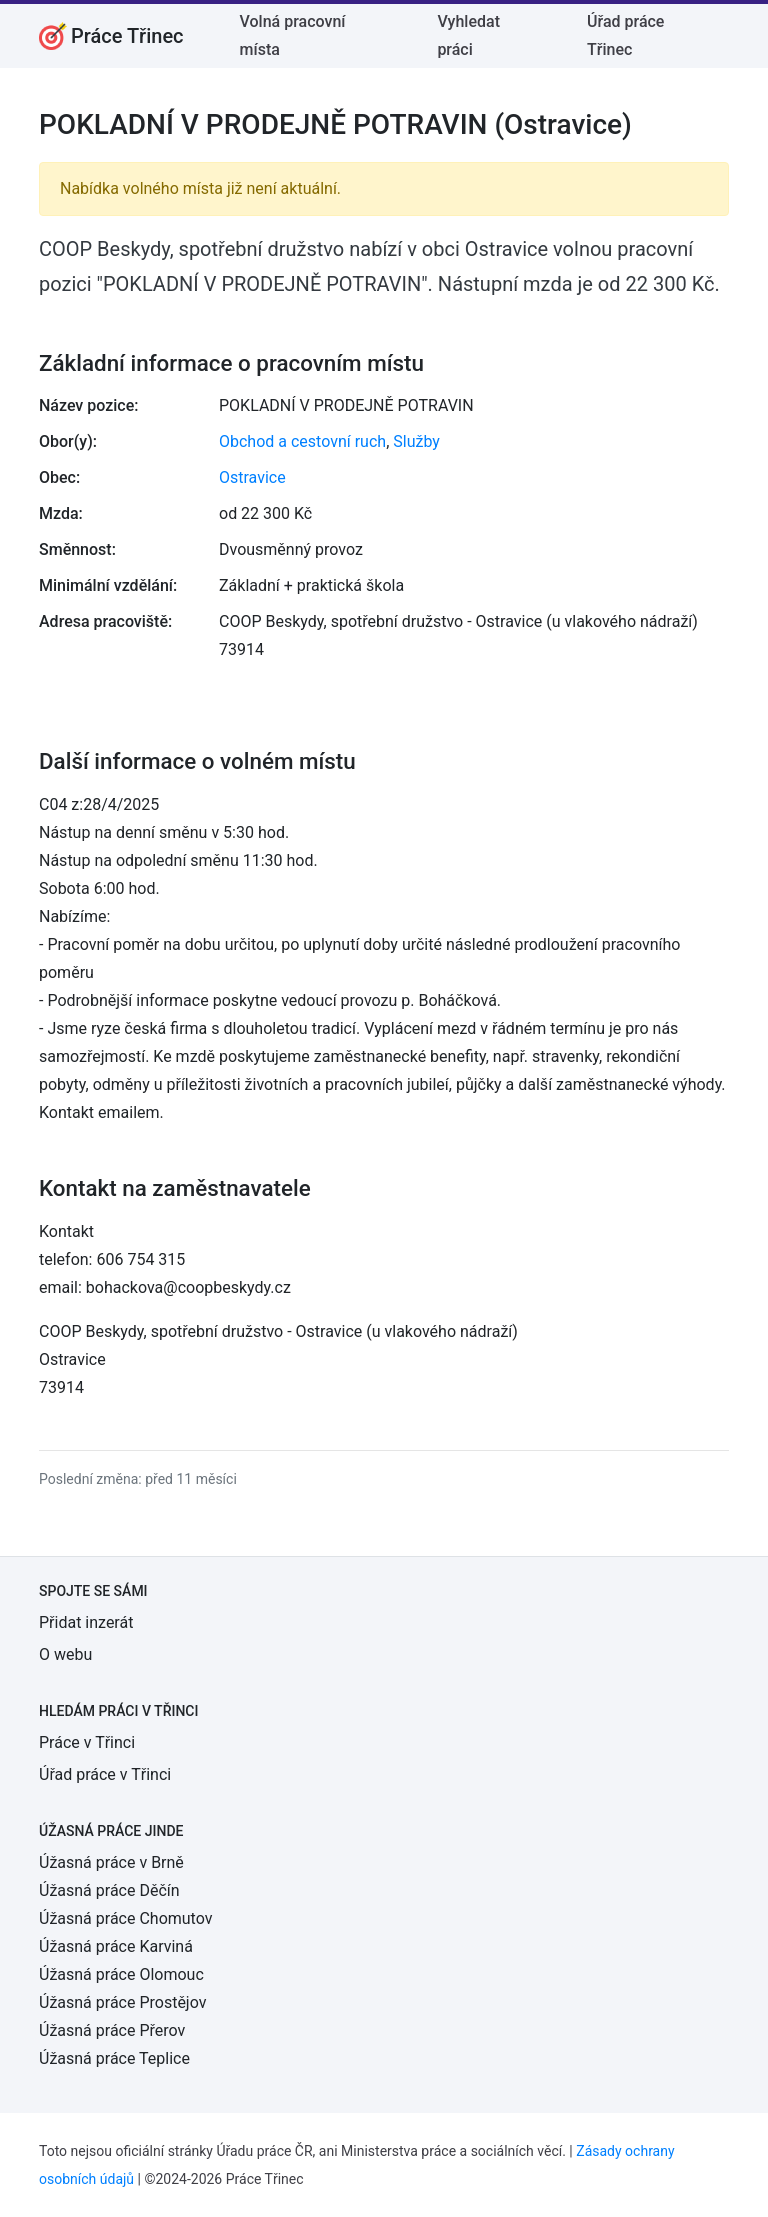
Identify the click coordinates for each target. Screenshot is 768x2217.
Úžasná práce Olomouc (121, 1974)
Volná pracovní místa (293, 35)
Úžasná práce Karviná (116, 1946)
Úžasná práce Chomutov (125, 1918)
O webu (65, 1654)
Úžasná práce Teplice (114, 2058)
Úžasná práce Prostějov (122, 2002)
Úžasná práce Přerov (112, 2030)
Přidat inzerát (86, 1622)
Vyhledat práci (468, 35)
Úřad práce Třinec (625, 35)
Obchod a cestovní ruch (302, 441)
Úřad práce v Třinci (105, 1774)
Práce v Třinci (87, 1742)
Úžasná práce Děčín (109, 1890)
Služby (416, 441)
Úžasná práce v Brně (111, 1862)
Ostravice (252, 477)
